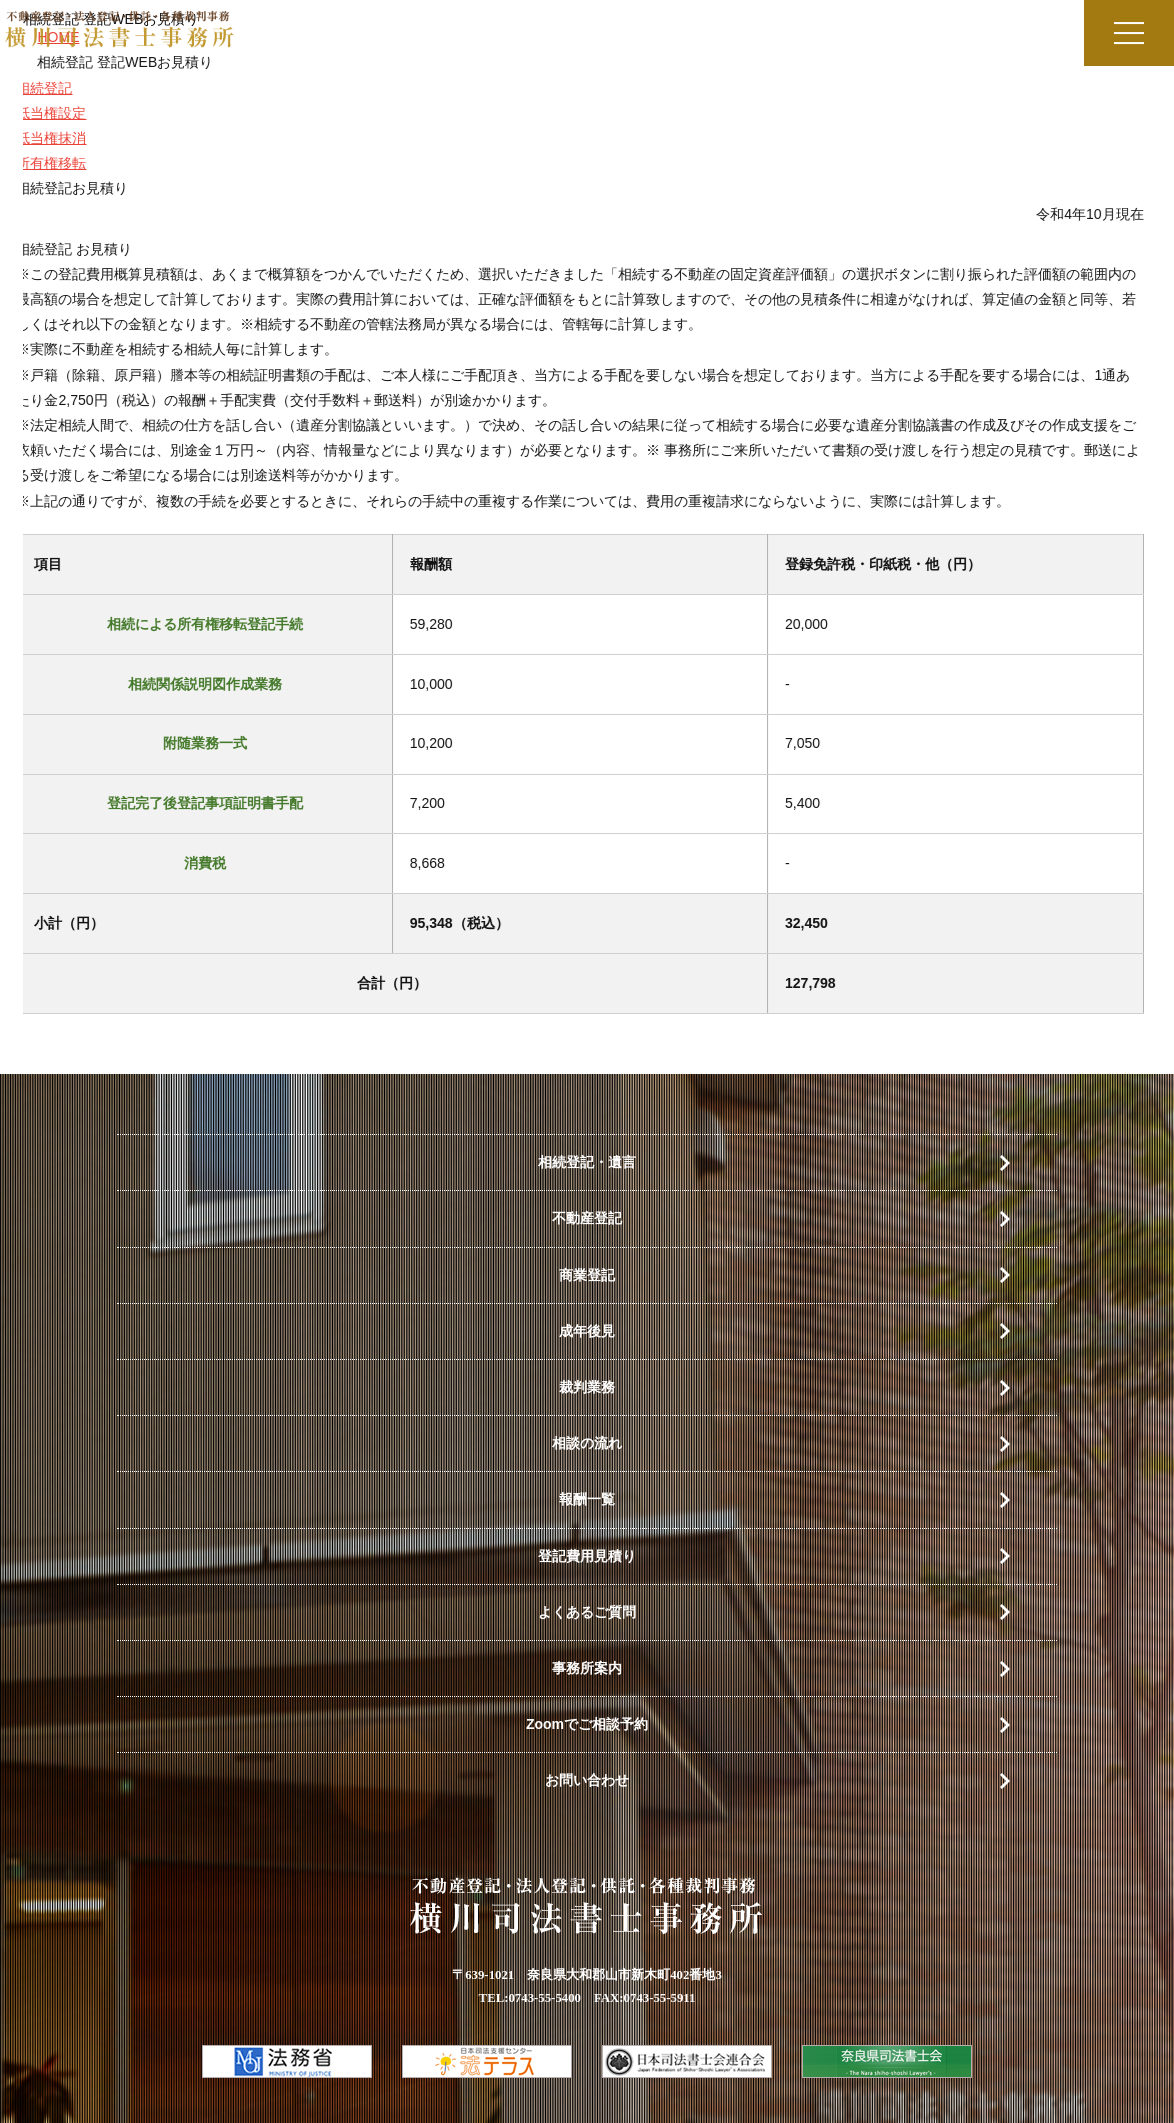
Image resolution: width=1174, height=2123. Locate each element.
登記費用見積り (587, 1556)
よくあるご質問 (587, 1612)
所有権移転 (41, 163)
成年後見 (587, 1331)
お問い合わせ (587, 1780)
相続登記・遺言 (587, 1162)
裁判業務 (587, 1387)
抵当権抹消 (41, 138)
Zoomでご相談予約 (587, 1724)
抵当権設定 (41, 113)
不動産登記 (587, 1218)
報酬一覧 (587, 1499)
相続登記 (34, 88)
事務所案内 (587, 1668)
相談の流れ (587, 1443)
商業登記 (587, 1275)
